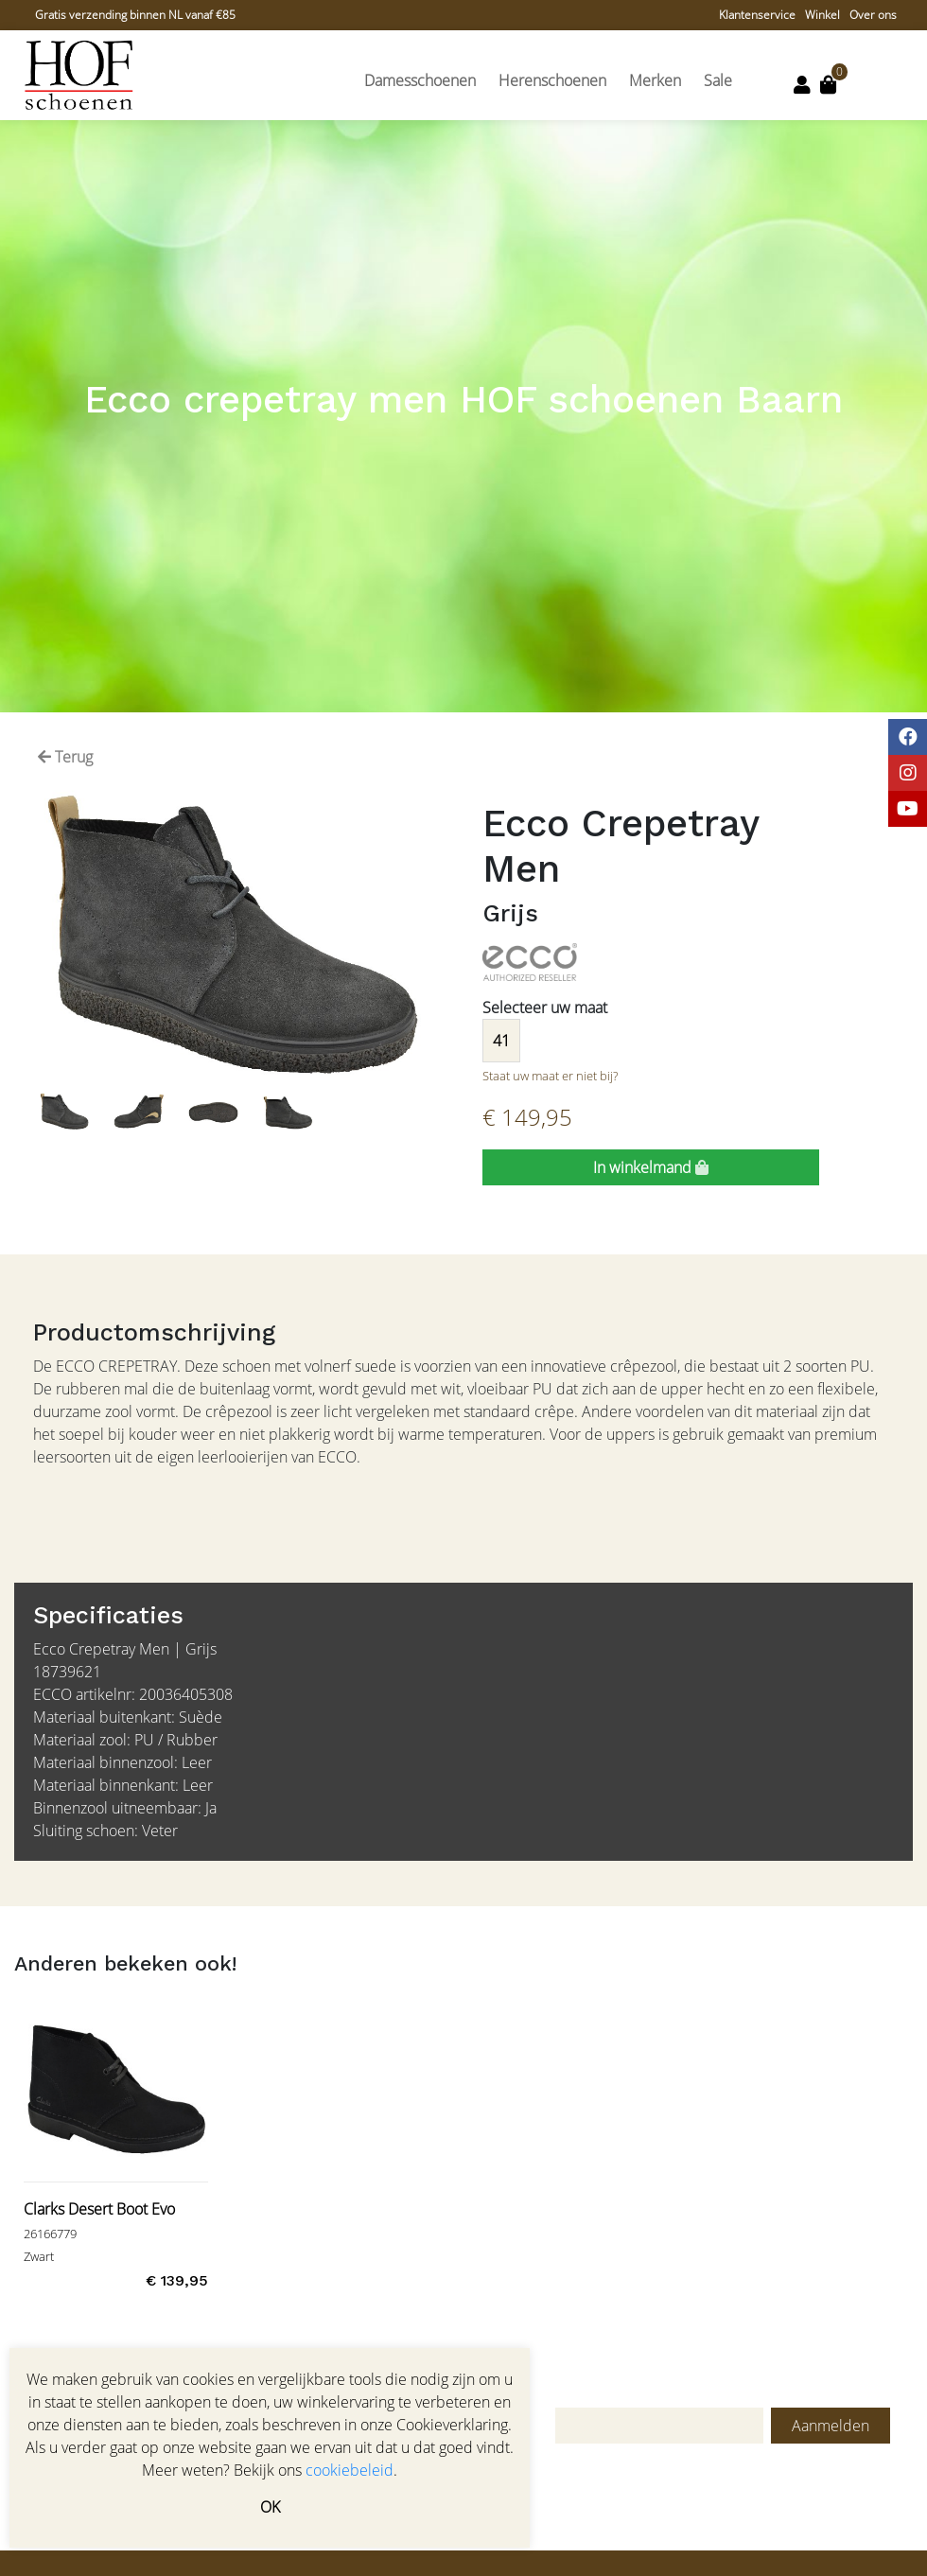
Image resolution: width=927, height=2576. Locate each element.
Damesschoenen (420, 80)
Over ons (873, 15)
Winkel (822, 15)
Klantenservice (757, 15)
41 (501, 1040)
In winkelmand (650, 1167)
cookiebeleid (350, 2470)
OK (270, 2507)
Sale (718, 80)
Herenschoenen (552, 80)
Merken (655, 80)
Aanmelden (830, 2425)
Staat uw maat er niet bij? (550, 1075)
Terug (65, 756)
